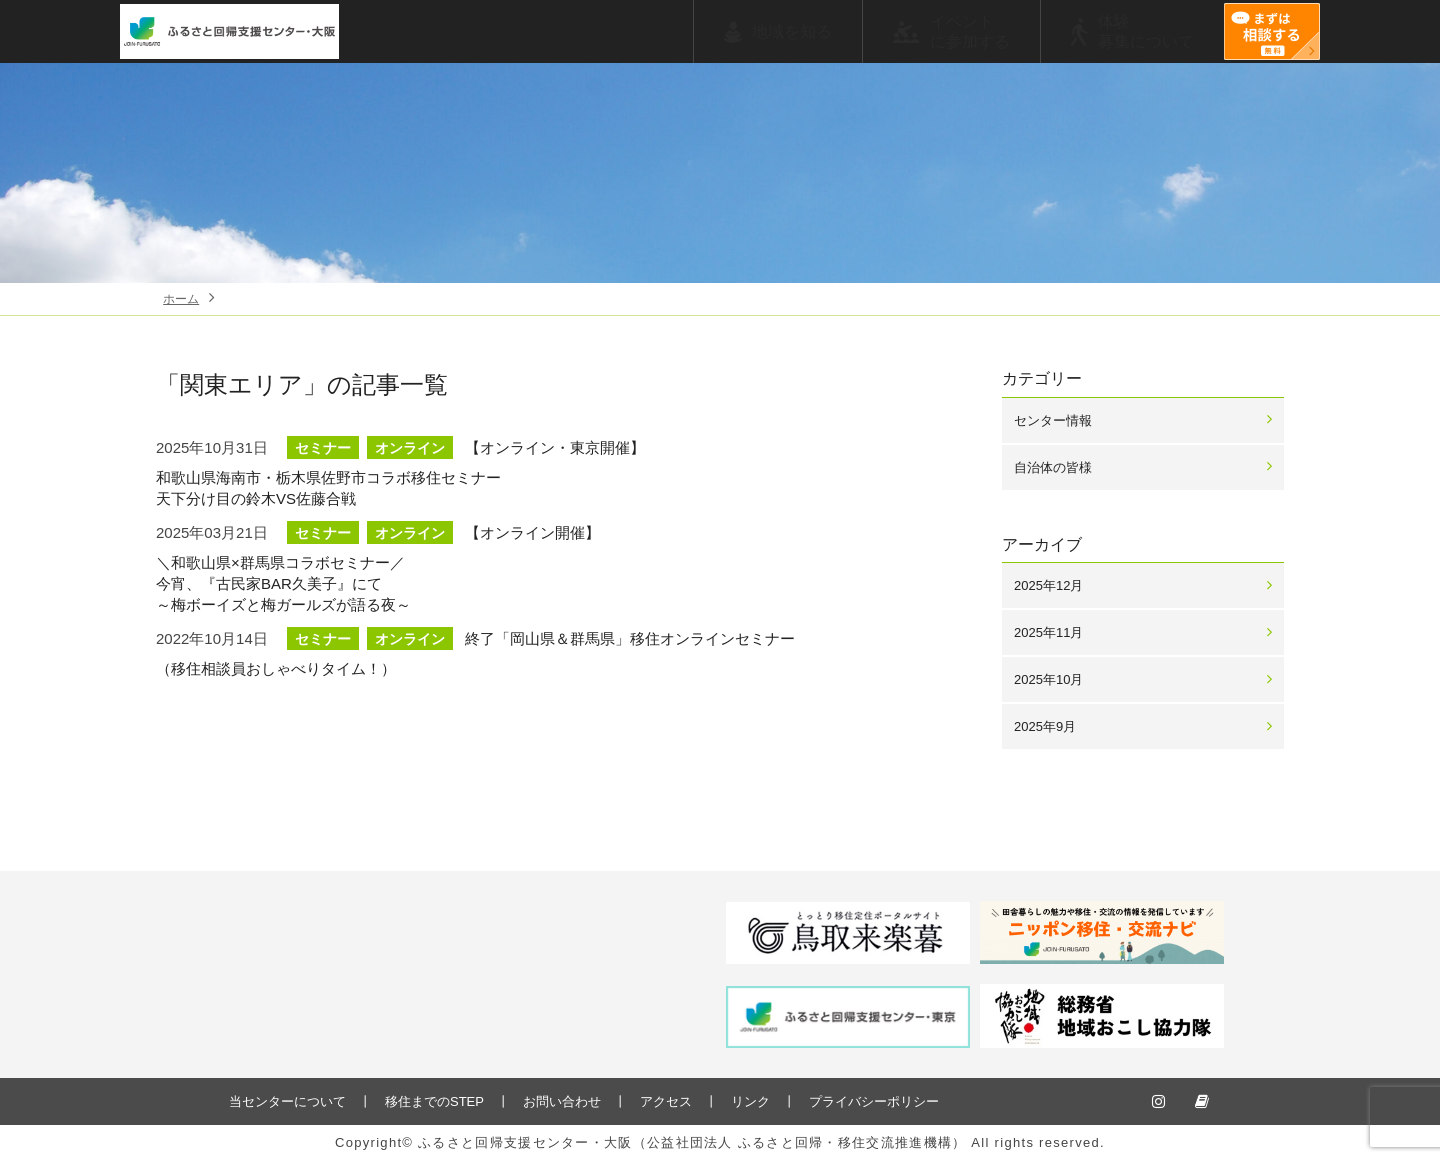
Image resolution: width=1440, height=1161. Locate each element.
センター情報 (1053, 420)
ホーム (181, 299)
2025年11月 (1048, 632)
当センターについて (287, 1101)
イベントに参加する (970, 31)
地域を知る (792, 31)
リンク (750, 1101)
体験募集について (1146, 31)
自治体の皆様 (1053, 467)
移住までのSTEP (434, 1101)
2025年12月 (1048, 585)
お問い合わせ (562, 1101)
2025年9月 (1045, 726)
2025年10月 (1048, 679)
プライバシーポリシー (874, 1101)
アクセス (666, 1101)
